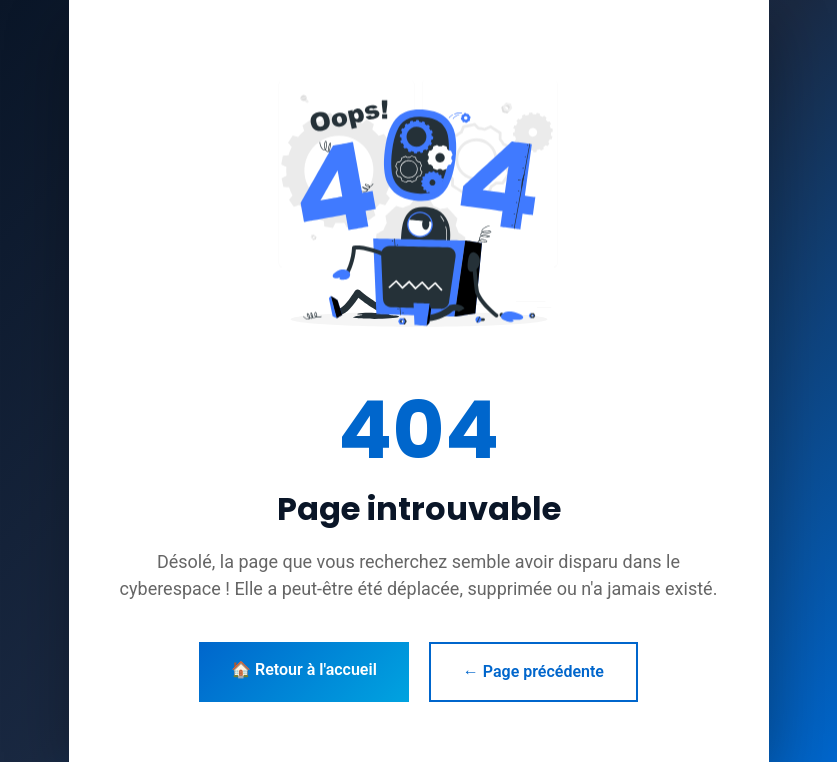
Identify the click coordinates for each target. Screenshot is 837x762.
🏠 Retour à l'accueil (304, 669)
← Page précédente (533, 671)
